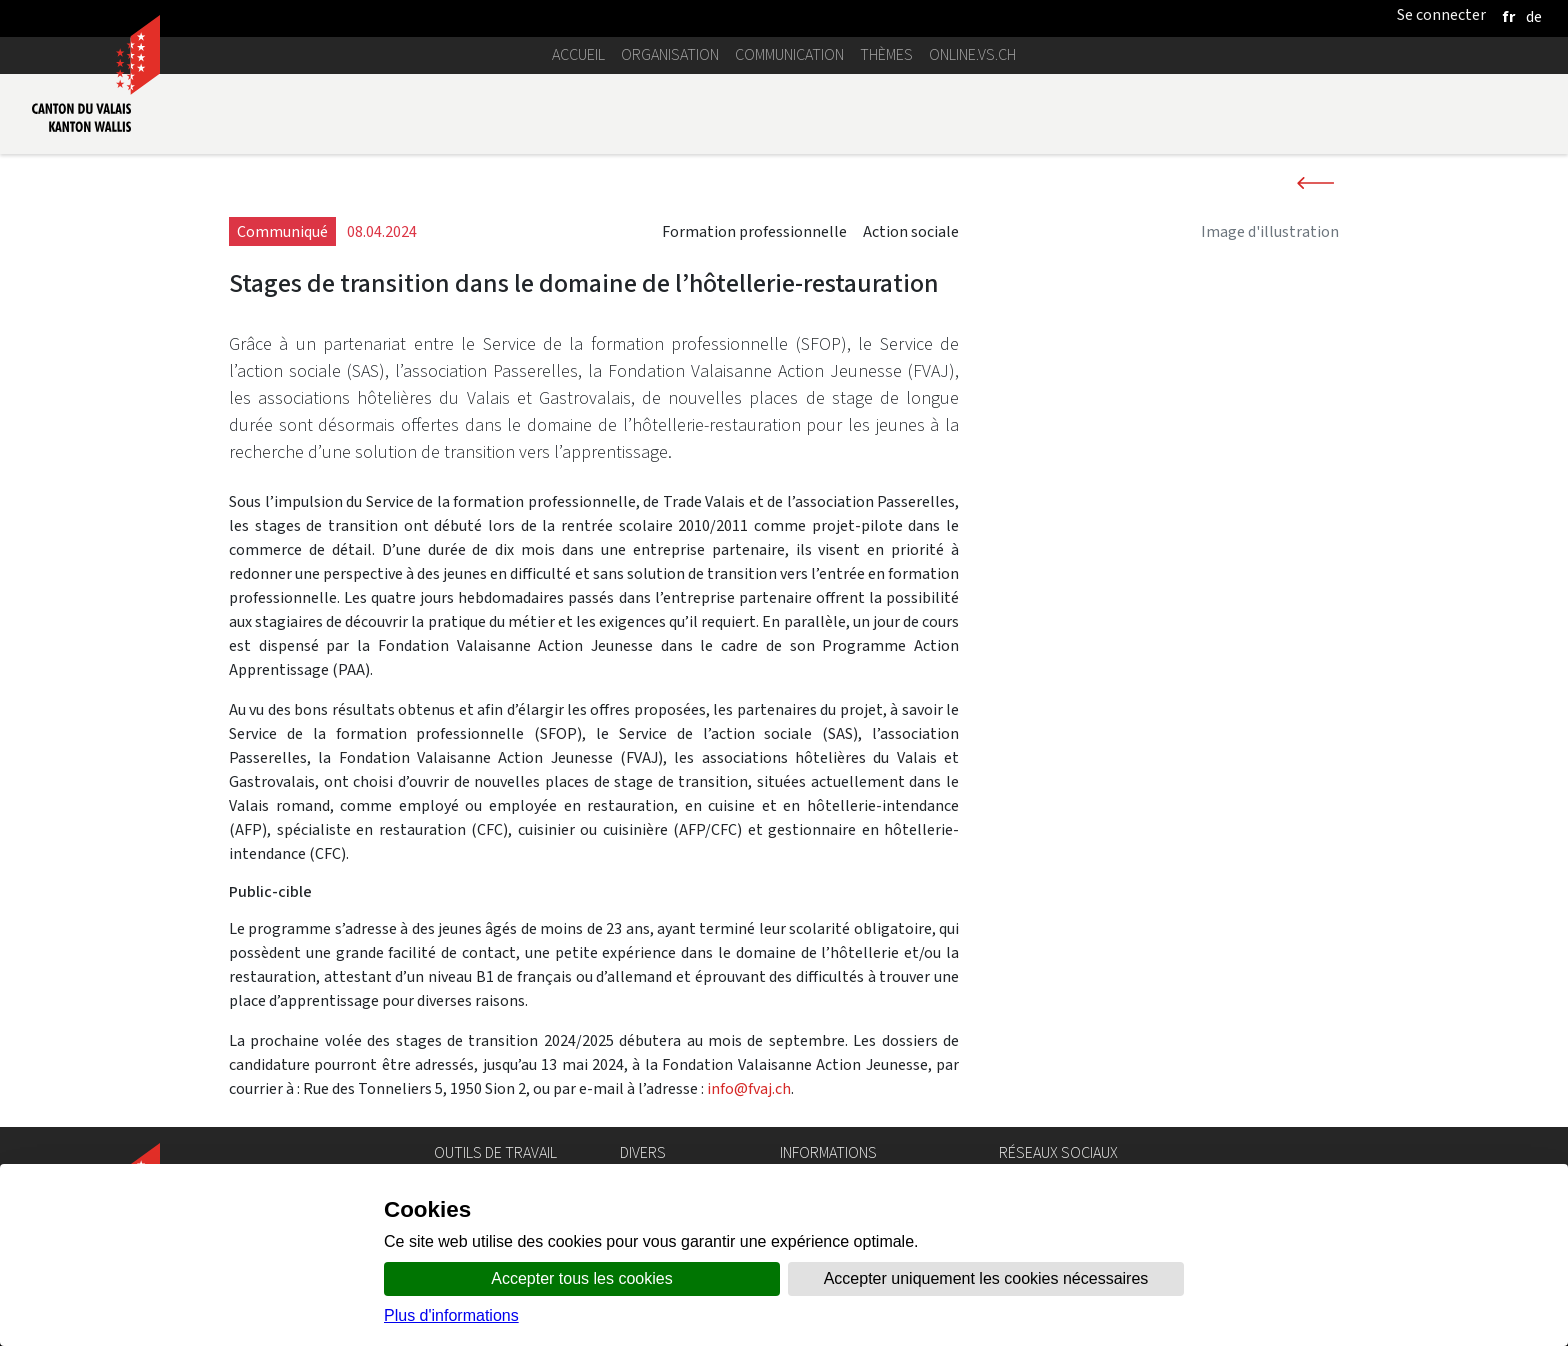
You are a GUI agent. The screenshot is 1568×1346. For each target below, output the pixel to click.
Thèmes (886, 54)
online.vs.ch (972, 54)
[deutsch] (1534, 16)
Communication (789, 54)
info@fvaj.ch (749, 1088)
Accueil (578, 54)
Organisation (670, 54)
